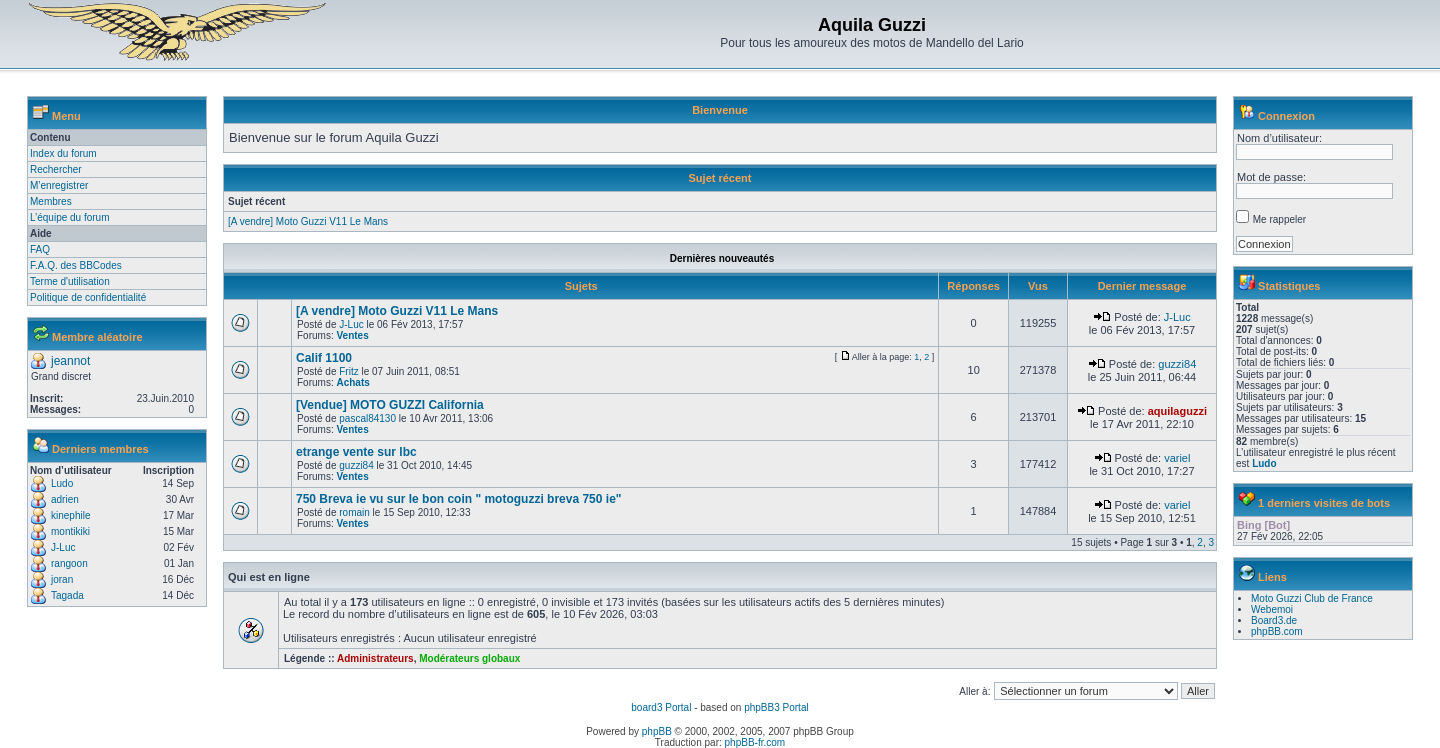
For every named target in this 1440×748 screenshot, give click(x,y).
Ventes (352, 335)
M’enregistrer (59, 185)
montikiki (70, 531)
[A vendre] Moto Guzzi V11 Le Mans (308, 221)
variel (1177, 458)
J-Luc (63, 547)
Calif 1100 (324, 358)
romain (354, 512)
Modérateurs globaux (469, 658)
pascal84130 (367, 418)
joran (62, 579)
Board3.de (1274, 620)
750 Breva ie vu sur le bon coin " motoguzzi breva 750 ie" (459, 499)
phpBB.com (1277, 631)
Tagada (67, 595)
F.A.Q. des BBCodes (76, 265)
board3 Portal (661, 707)
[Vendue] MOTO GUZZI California (390, 405)
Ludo (62, 483)
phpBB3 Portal (776, 707)
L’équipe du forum (70, 217)
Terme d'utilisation (70, 281)
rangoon (69, 563)
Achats (352, 382)
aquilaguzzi (1177, 411)
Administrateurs (375, 658)
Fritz (348, 371)
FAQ (40, 249)
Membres (51, 201)
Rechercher (56, 169)
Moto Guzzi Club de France (1312, 598)
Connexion (1286, 116)
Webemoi (1272, 609)
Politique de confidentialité (88, 297)
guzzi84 (1177, 364)
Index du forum (63, 153)
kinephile (70, 515)
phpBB (657, 731)
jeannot (70, 361)
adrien (65, 499)
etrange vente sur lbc (356, 452)
